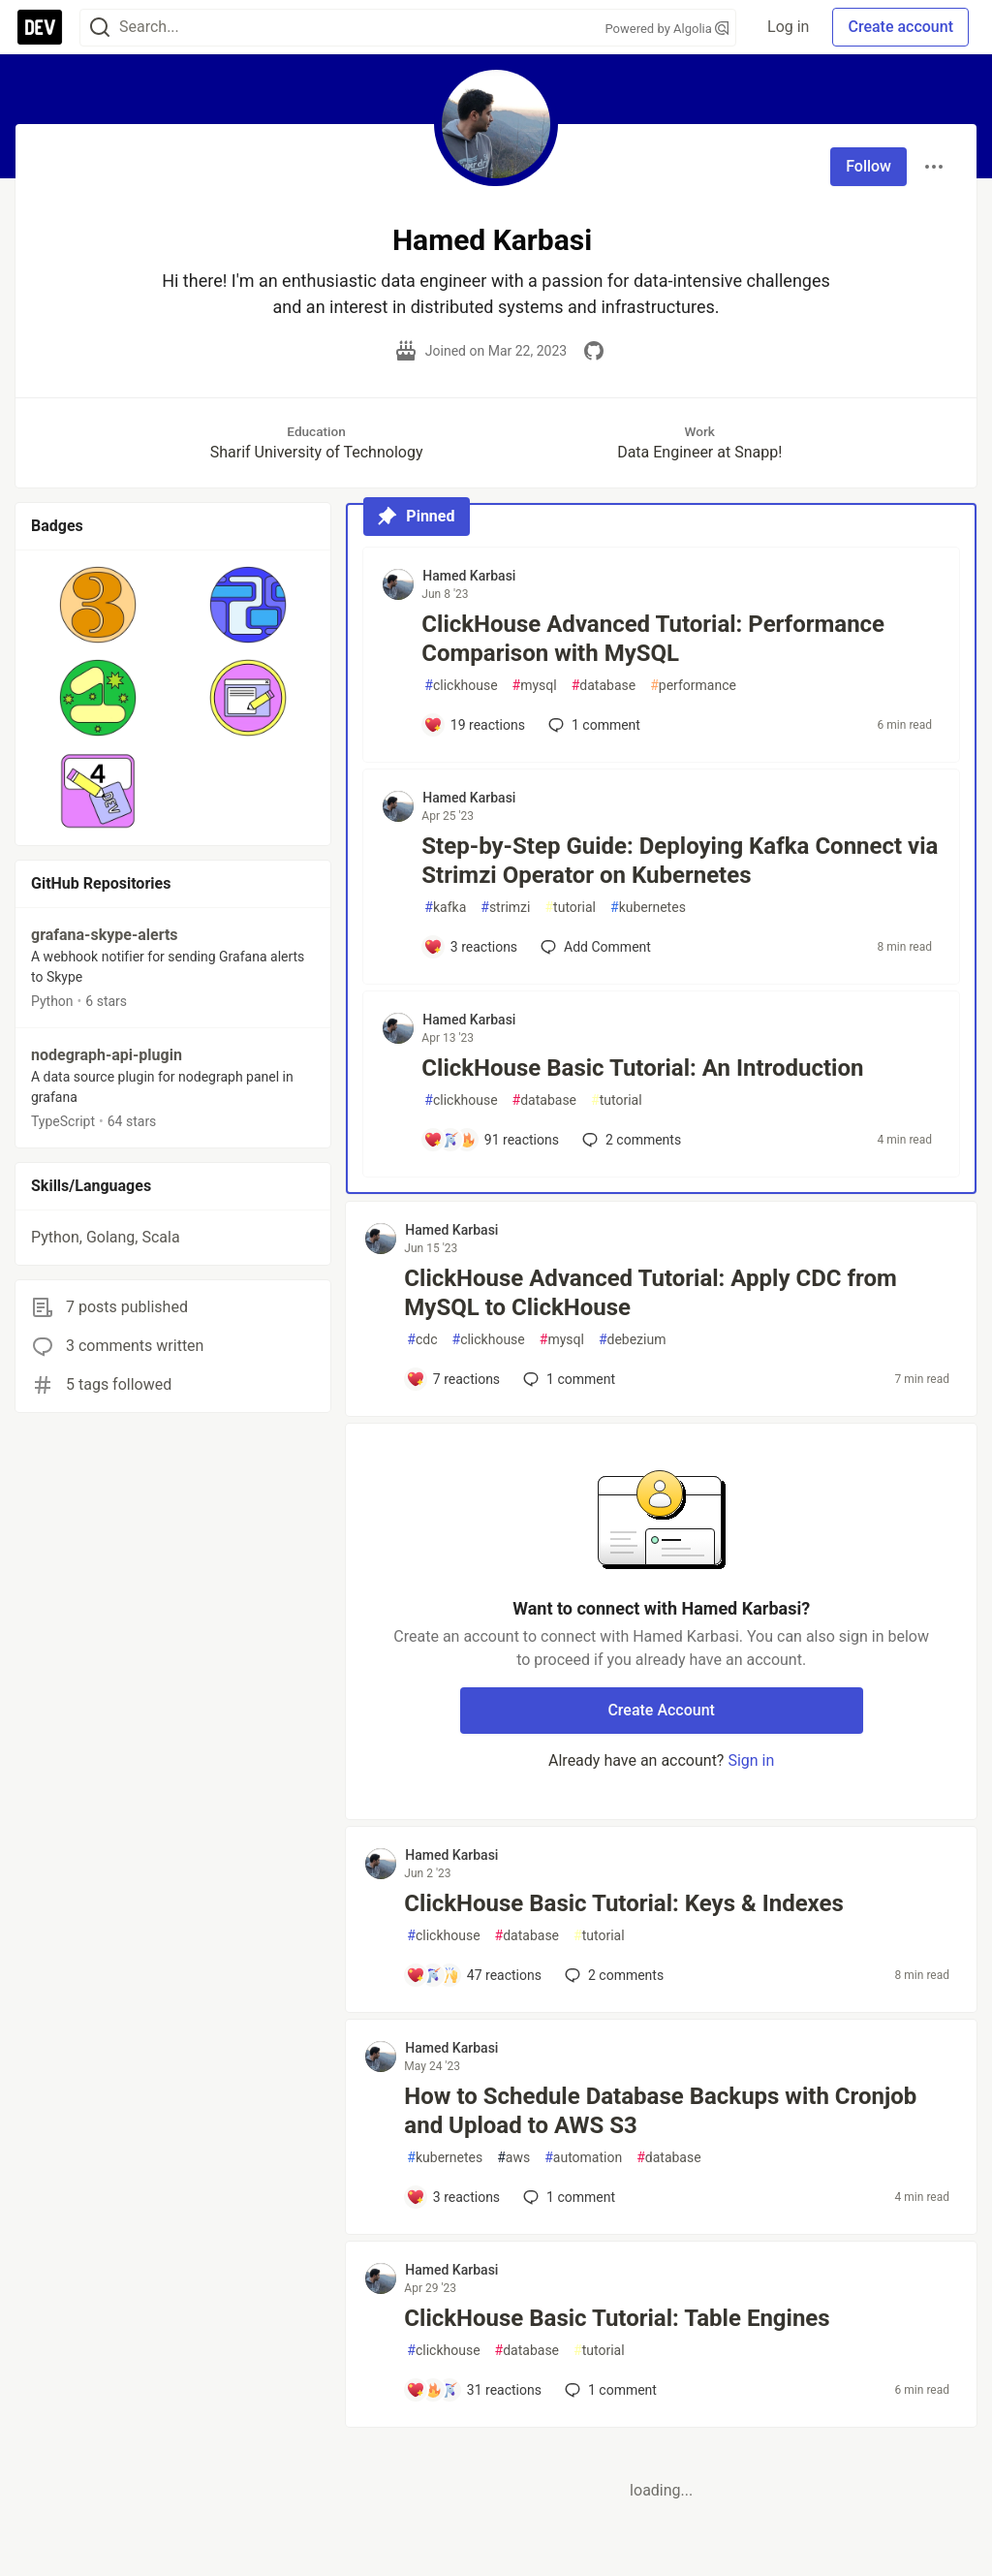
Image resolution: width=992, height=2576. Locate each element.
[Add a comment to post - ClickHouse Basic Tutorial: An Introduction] (491, 1139)
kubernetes (648, 907)
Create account (900, 26)
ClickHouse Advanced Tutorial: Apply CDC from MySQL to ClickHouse (650, 1293)
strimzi (505, 907)
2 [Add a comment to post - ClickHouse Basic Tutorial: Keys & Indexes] (612, 1975)
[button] (98, 605)
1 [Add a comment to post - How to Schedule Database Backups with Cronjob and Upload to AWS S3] (567, 2197)
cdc (422, 1340)
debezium (632, 1340)
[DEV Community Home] (40, 27)
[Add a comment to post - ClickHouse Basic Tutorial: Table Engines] (473, 2389)
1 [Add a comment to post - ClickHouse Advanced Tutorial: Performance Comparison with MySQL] (592, 725)
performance (693, 685)
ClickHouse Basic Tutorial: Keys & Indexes (624, 1903)
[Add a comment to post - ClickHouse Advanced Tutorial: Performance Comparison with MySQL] (474, 724)
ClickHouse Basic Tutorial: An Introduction (642, 1068)
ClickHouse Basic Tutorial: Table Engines (616, 2318)
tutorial (570, 907)
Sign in (751, 1760)
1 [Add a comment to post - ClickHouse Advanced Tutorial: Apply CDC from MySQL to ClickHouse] (567, 1379)
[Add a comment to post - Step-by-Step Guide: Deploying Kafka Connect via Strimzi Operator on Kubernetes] (470, 946)
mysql (534, 685)
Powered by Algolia (667, 28)
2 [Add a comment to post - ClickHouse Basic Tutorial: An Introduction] (629, 1139)
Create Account (661, 1710)
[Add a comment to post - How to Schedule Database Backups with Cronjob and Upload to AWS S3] (453, 2197)
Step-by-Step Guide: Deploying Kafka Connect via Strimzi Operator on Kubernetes (679, 860)
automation (583, 2158)
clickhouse (460, 685)
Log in (788, 26)
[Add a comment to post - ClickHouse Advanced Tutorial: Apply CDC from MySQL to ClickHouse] (453, 1379)
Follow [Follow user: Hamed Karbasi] (868, 166)
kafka (445, 907)
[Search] (99, 28)
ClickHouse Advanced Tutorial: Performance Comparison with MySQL (652, 639)
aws (513, 2158)
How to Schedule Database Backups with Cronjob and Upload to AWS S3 (660, 2111)
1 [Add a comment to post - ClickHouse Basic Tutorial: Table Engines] (609, 2390)
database (604, 685)
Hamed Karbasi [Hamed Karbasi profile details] (468, 575)
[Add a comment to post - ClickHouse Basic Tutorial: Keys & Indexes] (473, 1975)
